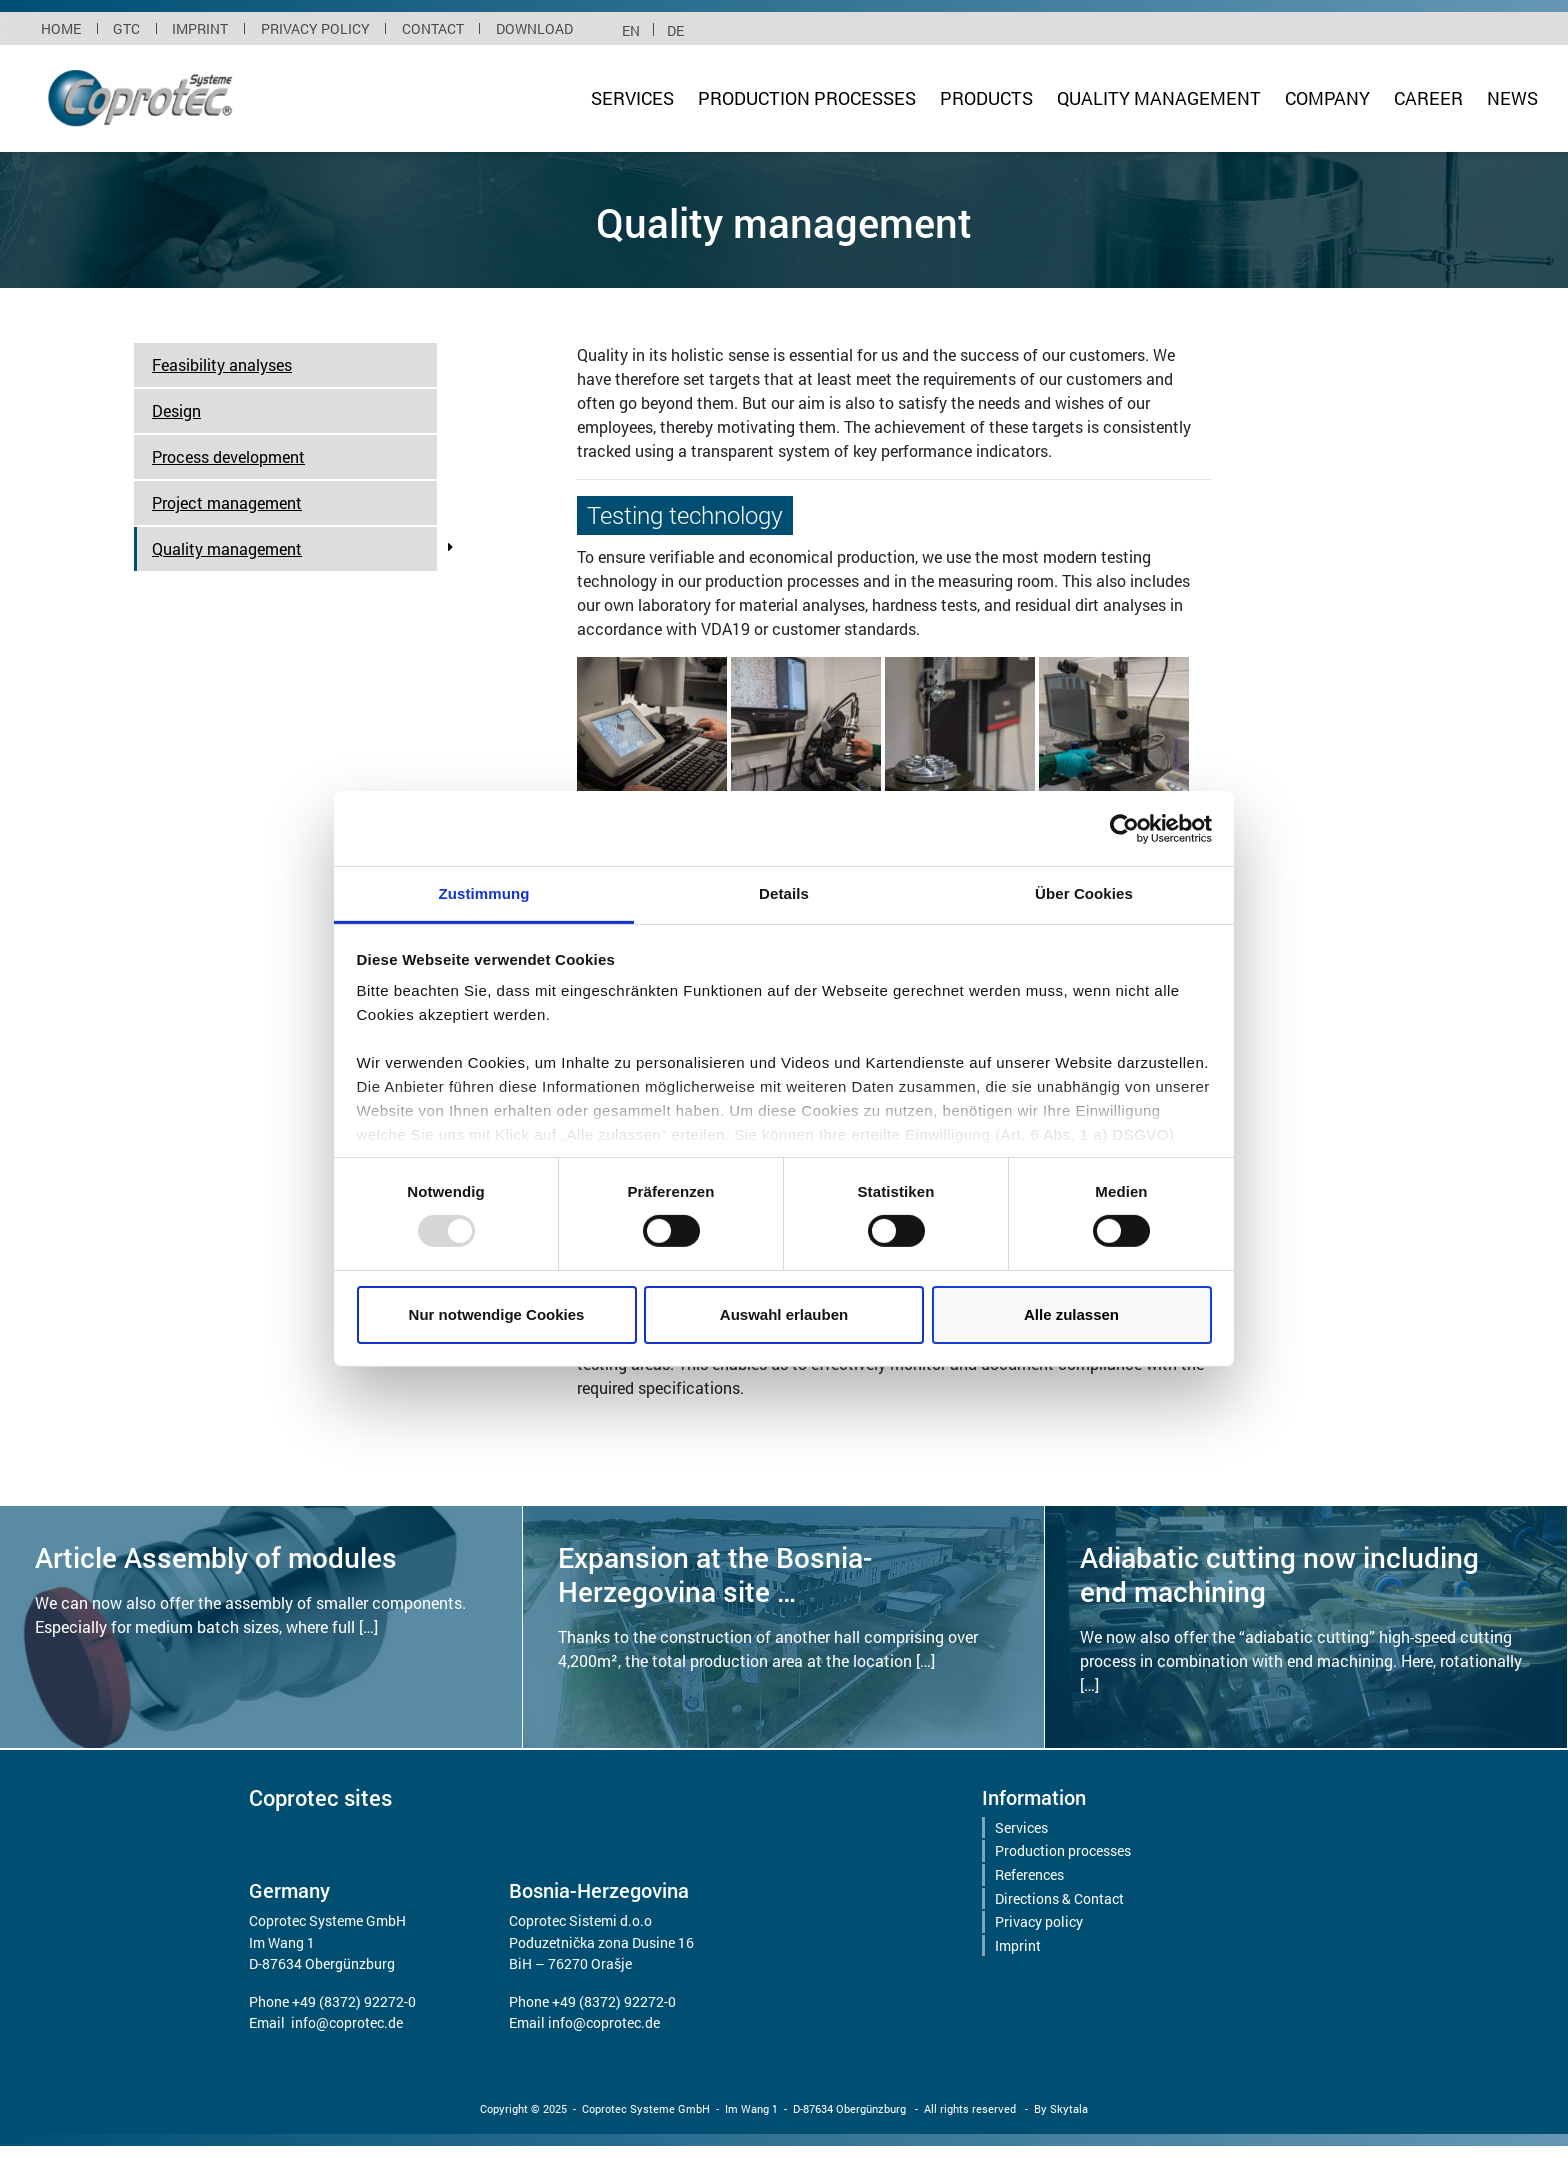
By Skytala (1061, 2108)
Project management (227, 502)
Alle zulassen (1071, 1314)
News (1512, 98)
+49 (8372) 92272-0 (354, 2001)
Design (176, 410)
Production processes (807, 98)
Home (61, 28)
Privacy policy (315, 28)
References (1029, 1874)
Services (632, 98)
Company (1327, 98)
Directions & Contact (1059, 1898)
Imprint (200, 28)
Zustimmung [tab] (484, 893)
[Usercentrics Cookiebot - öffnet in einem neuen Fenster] (1124, 828)
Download (534, 28)
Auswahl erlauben (784, 1314)
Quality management (1159, 98)
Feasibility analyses (222, 364)
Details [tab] (784, 893)
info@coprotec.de (347, 2022)
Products (986, 98)
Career (1428, 98)
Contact (433, 28)
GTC (126, 28)
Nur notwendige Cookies (497, 1314)
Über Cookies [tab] (1084, 893)
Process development (228, 456)
